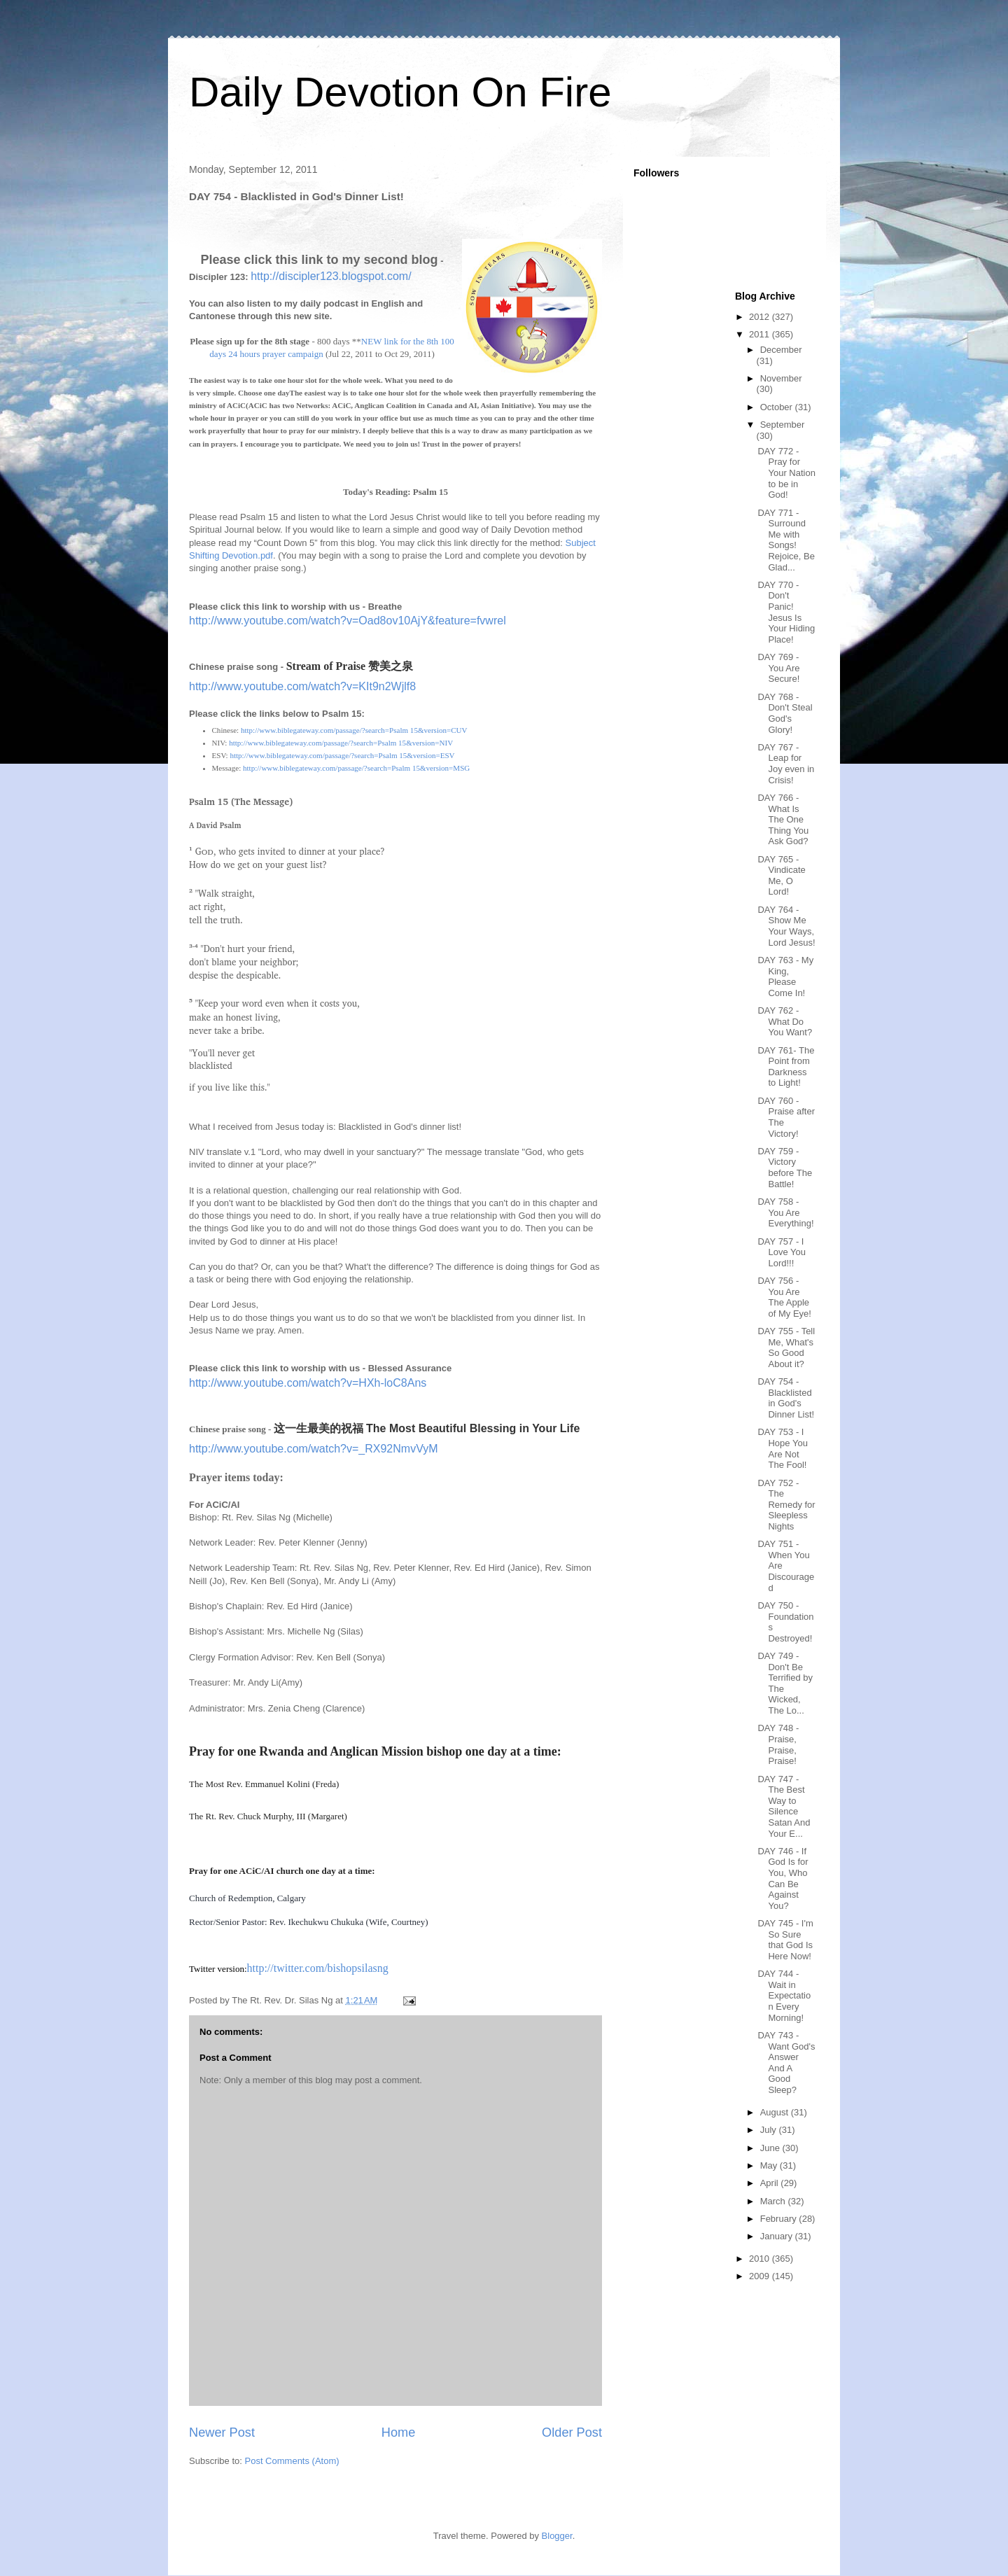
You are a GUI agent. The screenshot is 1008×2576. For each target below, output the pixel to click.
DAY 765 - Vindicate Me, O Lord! (781, 875)
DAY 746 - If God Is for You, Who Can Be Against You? (782, 1878)
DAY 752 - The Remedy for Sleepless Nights (786, 1505)
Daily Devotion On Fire (400, 92)
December (781, 349)
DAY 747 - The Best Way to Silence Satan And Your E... (783, 1806)
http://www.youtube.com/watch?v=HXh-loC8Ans (307, 1383)
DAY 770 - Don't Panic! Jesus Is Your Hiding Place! (786, 612)
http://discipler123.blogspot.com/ (331, 276)
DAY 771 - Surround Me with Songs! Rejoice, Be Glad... (785, 540)
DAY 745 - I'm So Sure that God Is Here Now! (785, 1939)
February (779, 2218)
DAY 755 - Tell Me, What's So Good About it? (786, 1347)
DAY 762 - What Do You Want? (784, 1021)
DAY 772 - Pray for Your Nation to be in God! (786, 473)
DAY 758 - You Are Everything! (785, 1212)
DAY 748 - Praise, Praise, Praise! (778, 1744)
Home (399, 2433)
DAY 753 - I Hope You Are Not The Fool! (782, 1448)
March (774, 2201)
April (770, 2183)
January (777, 2236)
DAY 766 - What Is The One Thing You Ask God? (782, 819)
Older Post (572, 2433)
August (775, 2112)
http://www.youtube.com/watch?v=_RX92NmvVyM (313, 1449)
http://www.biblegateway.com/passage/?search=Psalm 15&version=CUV (354, 730)
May (770, 2165)
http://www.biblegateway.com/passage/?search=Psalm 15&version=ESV (342, 755)
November (781, 378)
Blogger (557, 2535)
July (769, 2129)
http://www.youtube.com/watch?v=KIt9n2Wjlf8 (302, 686)
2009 (760, 2276)
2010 (760, 2258)
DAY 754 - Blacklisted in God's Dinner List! (785, 1398)
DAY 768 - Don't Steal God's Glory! (784, 713)
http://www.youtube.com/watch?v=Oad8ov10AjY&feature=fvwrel (347, 620)
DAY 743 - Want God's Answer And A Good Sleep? (786, 2062)
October (777, 407)
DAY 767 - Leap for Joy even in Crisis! (785, 763)
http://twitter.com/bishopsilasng (317, 1968)
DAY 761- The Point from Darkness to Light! (785, 1066)
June (771, 2148)
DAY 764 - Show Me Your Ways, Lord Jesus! (786, 926)
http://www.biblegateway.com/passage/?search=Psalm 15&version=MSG (356, 768)
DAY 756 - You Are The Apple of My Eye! (784, 1297)
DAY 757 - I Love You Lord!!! (781, 1252)
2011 (760, 334)
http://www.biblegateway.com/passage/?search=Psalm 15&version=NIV (341, 742)
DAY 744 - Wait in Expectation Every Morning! (784, 1995)
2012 (760, 317)
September (782, 424)
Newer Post (222, 2433)
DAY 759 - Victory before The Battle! (784, 1167)
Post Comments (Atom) (292, 2461)
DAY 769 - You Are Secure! (778, 668)
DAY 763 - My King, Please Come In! (785, 976)
